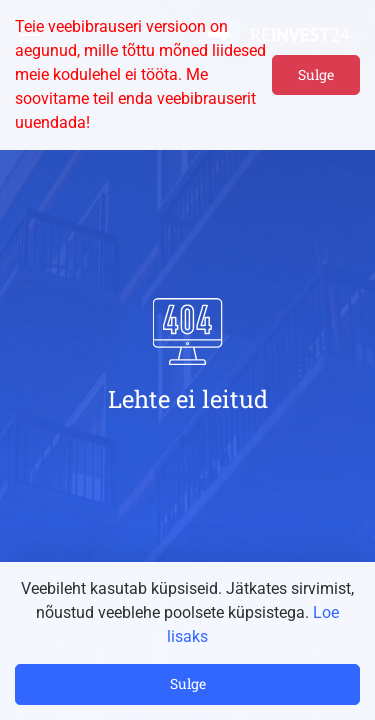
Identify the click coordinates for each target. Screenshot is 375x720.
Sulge (316, 74)
